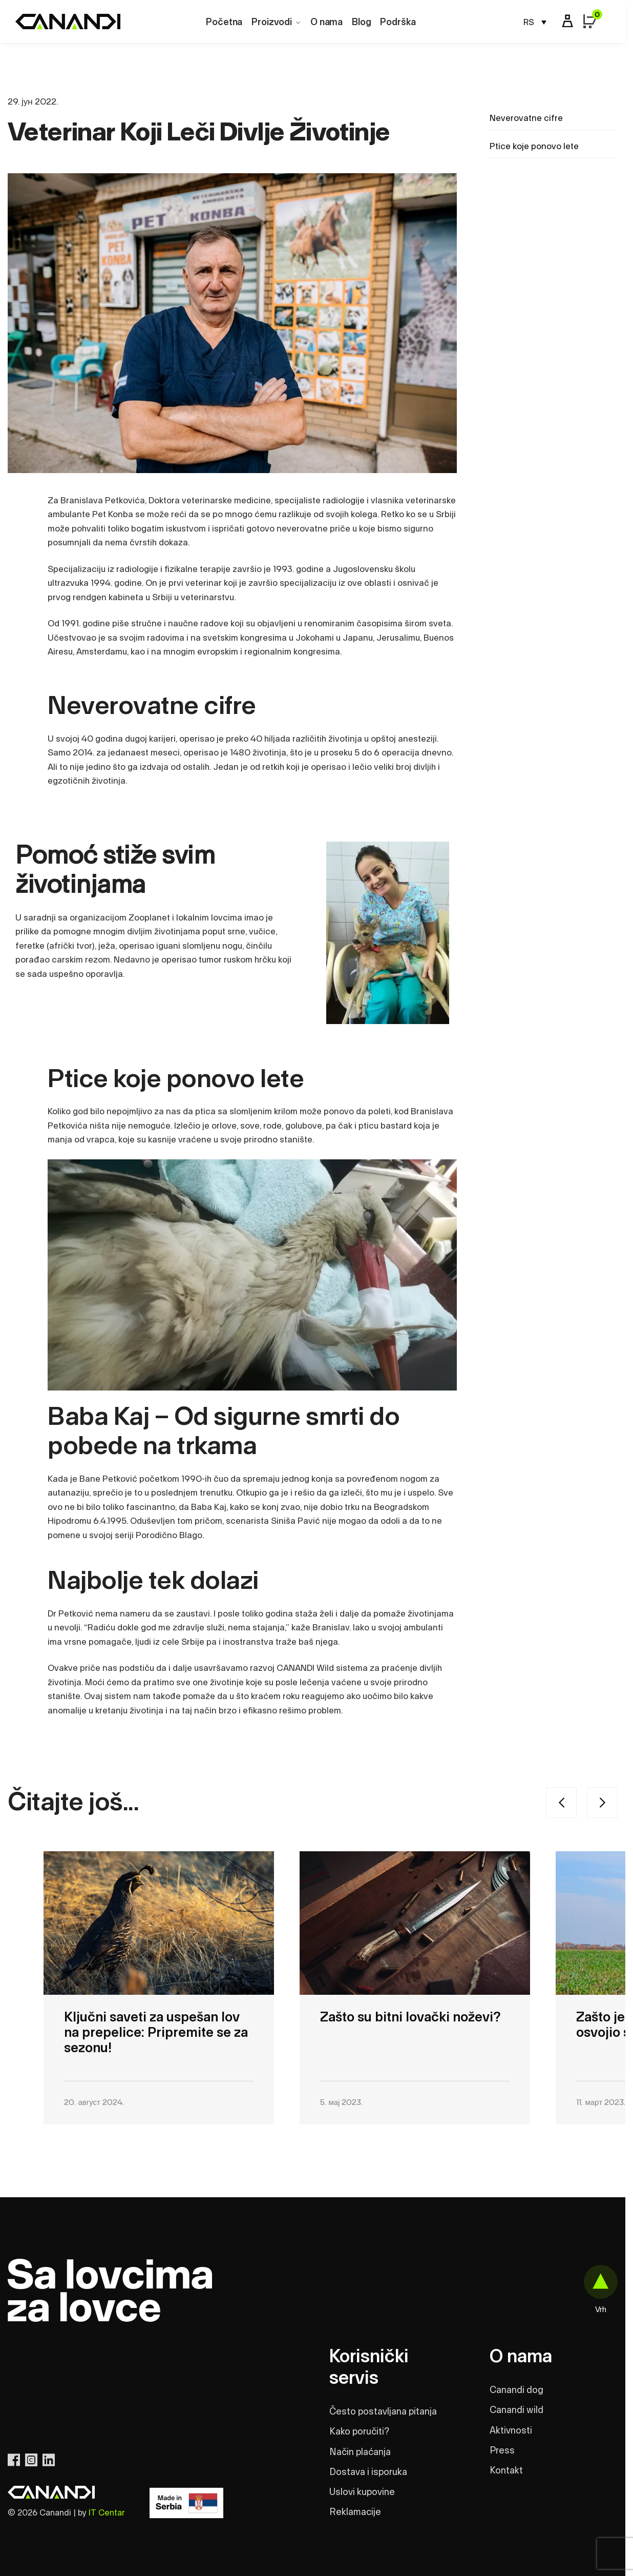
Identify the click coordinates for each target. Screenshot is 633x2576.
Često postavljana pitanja (383, 2412)
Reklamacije (355, 2512)
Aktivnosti (511, 2431)
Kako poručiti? (359, 2432)
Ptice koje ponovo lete (534, 146)
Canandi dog (516, 2390)
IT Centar (107, 2513)
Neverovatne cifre (526, 118)
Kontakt (506, 2471)
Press (502, 2451)
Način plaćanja (360, 2452)
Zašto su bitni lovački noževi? (410, 2017)
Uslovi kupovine (362, 2492)
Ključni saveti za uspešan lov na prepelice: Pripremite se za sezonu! (156, 2033)
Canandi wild (516, 2410)
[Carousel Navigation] (473, 1802)
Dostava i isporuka (368, 2472)
